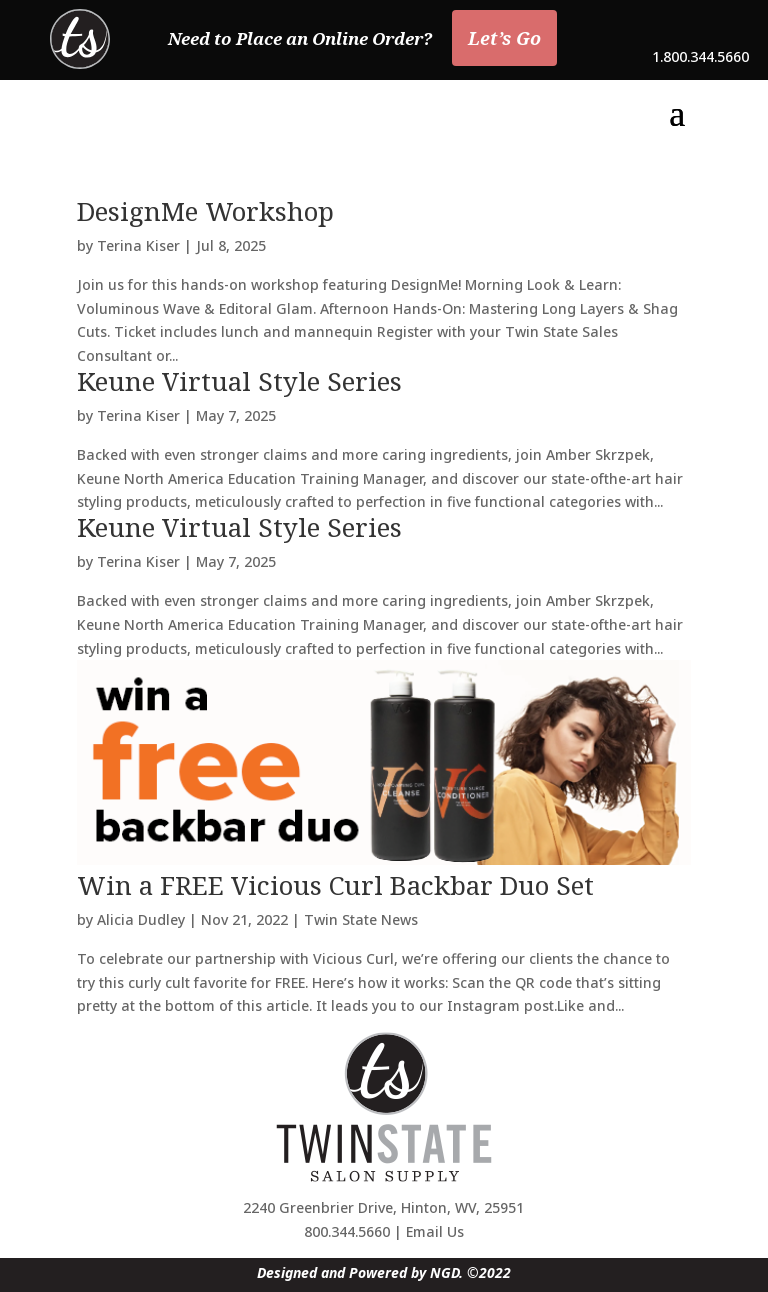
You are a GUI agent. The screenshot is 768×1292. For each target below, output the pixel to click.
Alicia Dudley (141, 919)
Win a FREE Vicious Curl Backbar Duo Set (335, 885)
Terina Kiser (138, 245)
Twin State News (361, 919)
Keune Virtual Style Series (239, 381)
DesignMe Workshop (205, 211)
